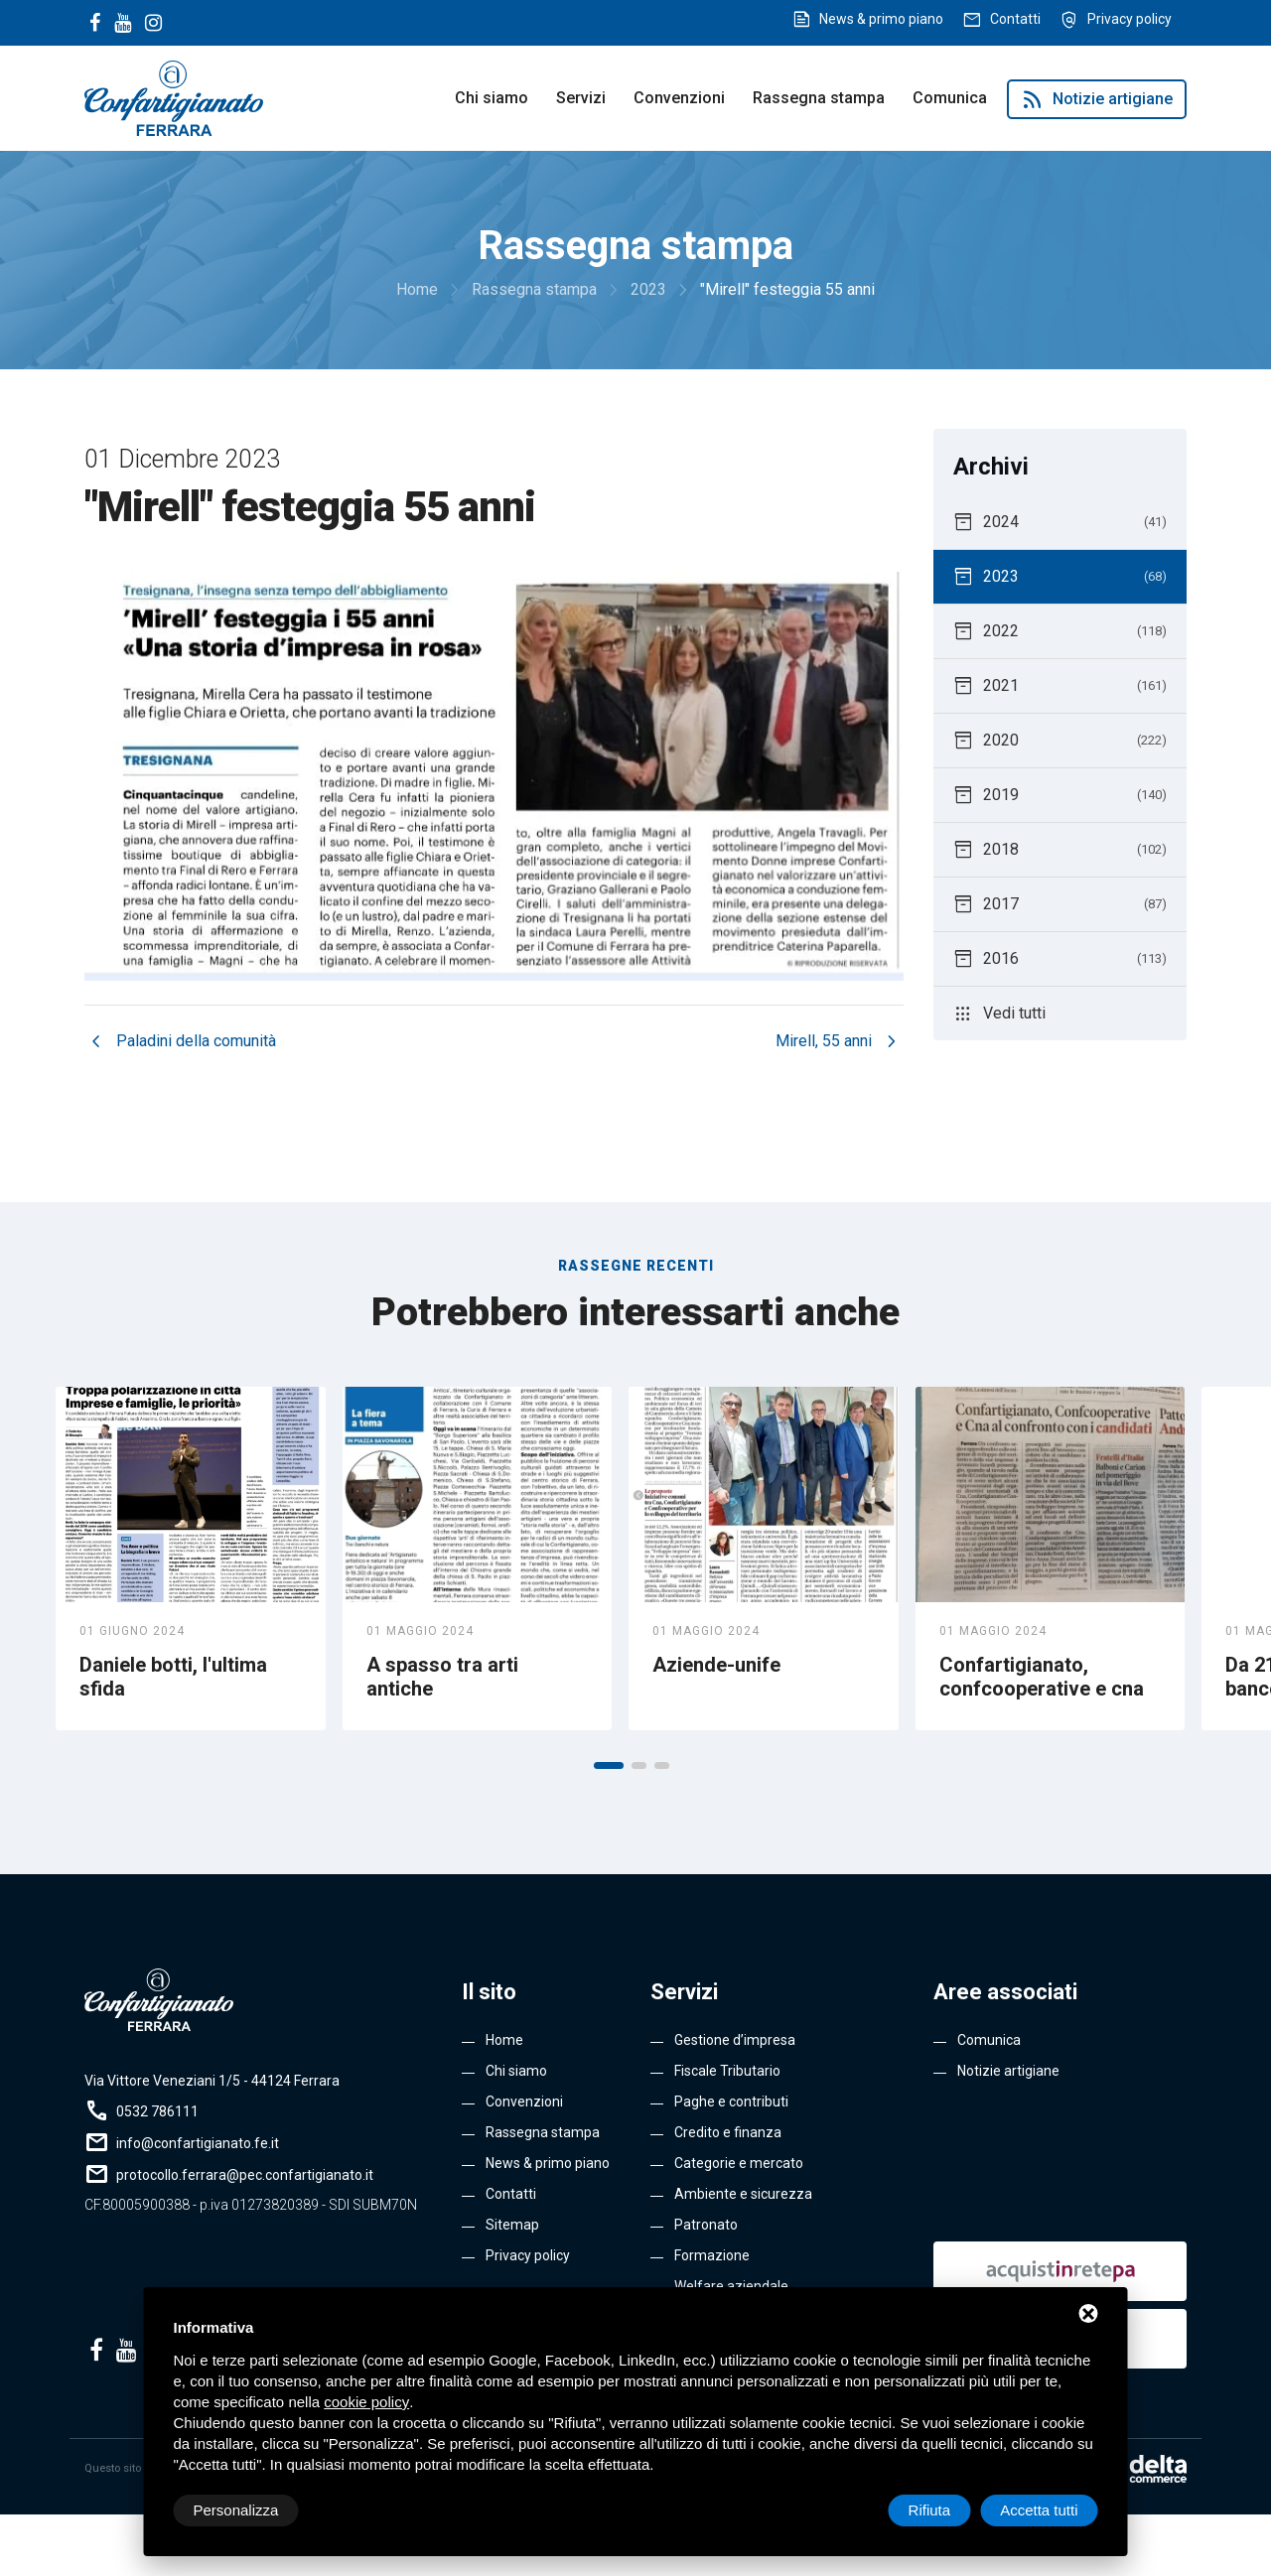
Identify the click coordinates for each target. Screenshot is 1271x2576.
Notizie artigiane (1097, 99)
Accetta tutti (1038, 2510)
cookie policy (366, 2401)
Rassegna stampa (819, 97)
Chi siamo (491, 97)
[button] (609, 1765)
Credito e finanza (727, 2132)
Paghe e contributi (731, 2101)
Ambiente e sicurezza (743, 2194)
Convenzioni (679, 97)
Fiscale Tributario (727, 2071)
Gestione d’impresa (734, 2040)
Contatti (1015, 19)
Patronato (706, 2225)
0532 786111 (157, 2111)
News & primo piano (881, 19)
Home (504, 2040)
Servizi (581, 97)
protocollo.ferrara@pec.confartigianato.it (244, 2175)
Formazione (712, 2255)
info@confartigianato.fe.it (197, 2143)
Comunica (950, 97)
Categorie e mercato (738, 2163)
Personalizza (236, 2510)
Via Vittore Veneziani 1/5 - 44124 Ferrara (212, 2081)
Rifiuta (930, 2510)
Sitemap (512, 2225)
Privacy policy (1129, 19)
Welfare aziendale (731, 2286)
